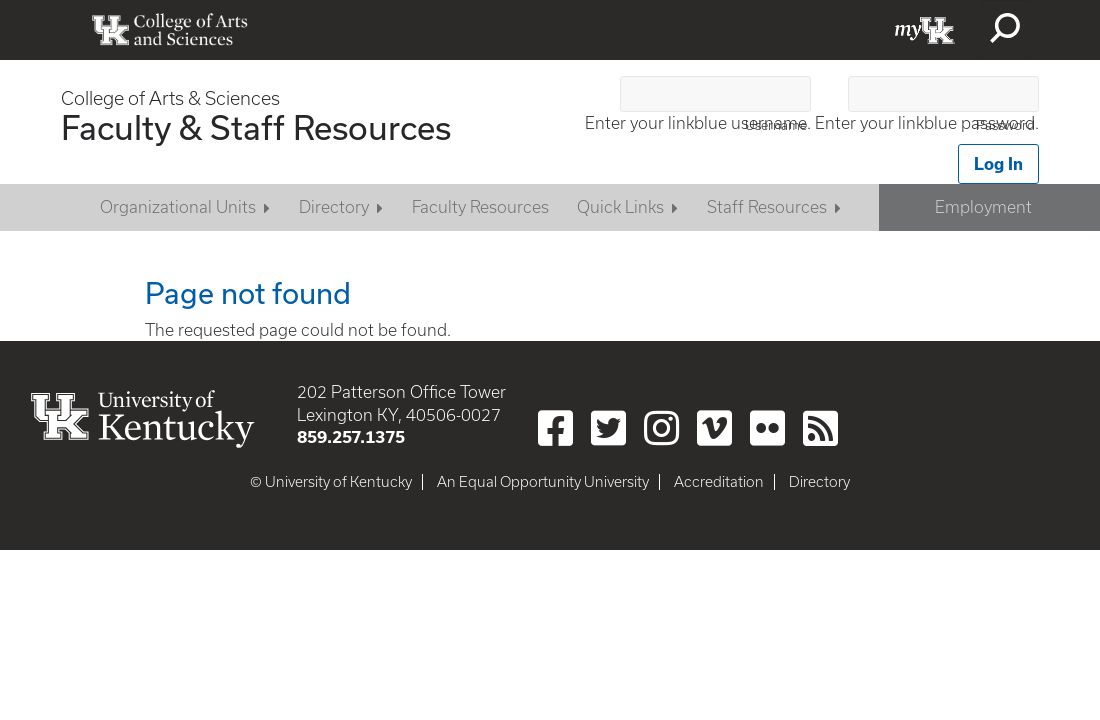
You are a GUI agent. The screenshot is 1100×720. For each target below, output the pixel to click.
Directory (334, 207)
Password (1005, 125)
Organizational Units (178, 207)
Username (776, 125)
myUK (925, 30)
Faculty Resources (480, 207)
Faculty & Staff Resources (256, 127)
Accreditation (719, 482)
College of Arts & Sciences (170, 98)
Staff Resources (767, 207)
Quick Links (620, 207)
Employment (983, 207)
